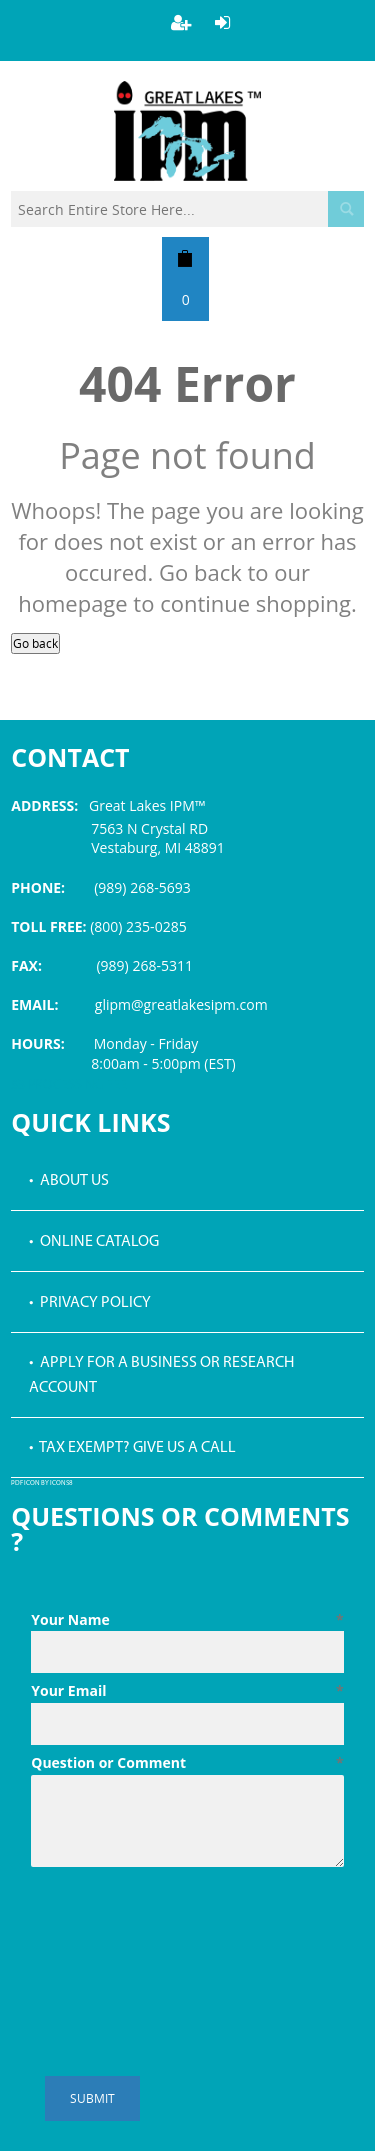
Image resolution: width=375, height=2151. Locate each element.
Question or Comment (187, 1763)
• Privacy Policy (90, 1303)
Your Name (187, 1620)
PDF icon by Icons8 (42, 1483)
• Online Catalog (94, 1242)
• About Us (69, 1181)
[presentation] (183, 1924)
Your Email (187, 1691)
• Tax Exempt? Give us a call (132, 1448)
